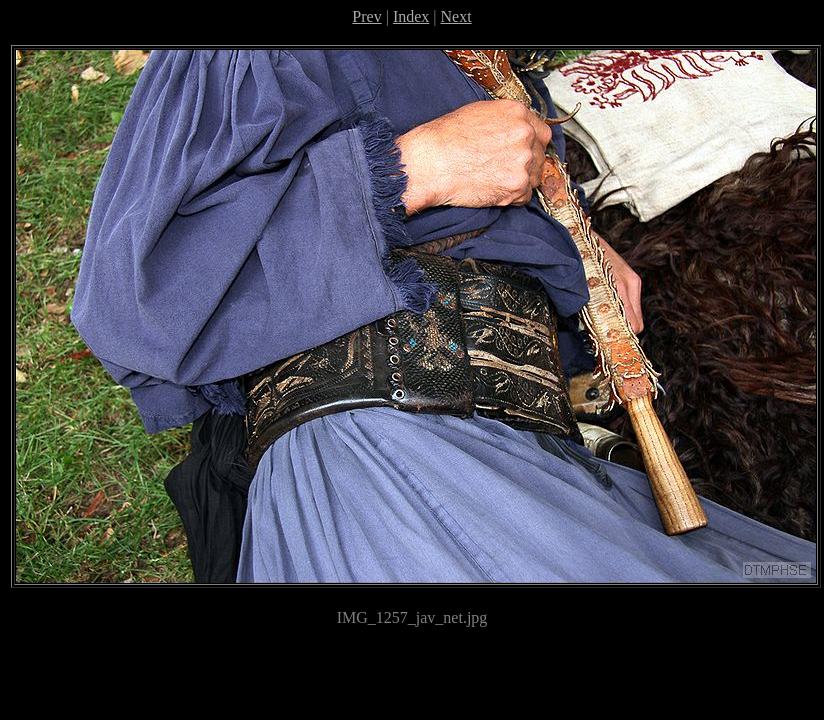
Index (411, 16)
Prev (366, 16)
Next (456, 16)
